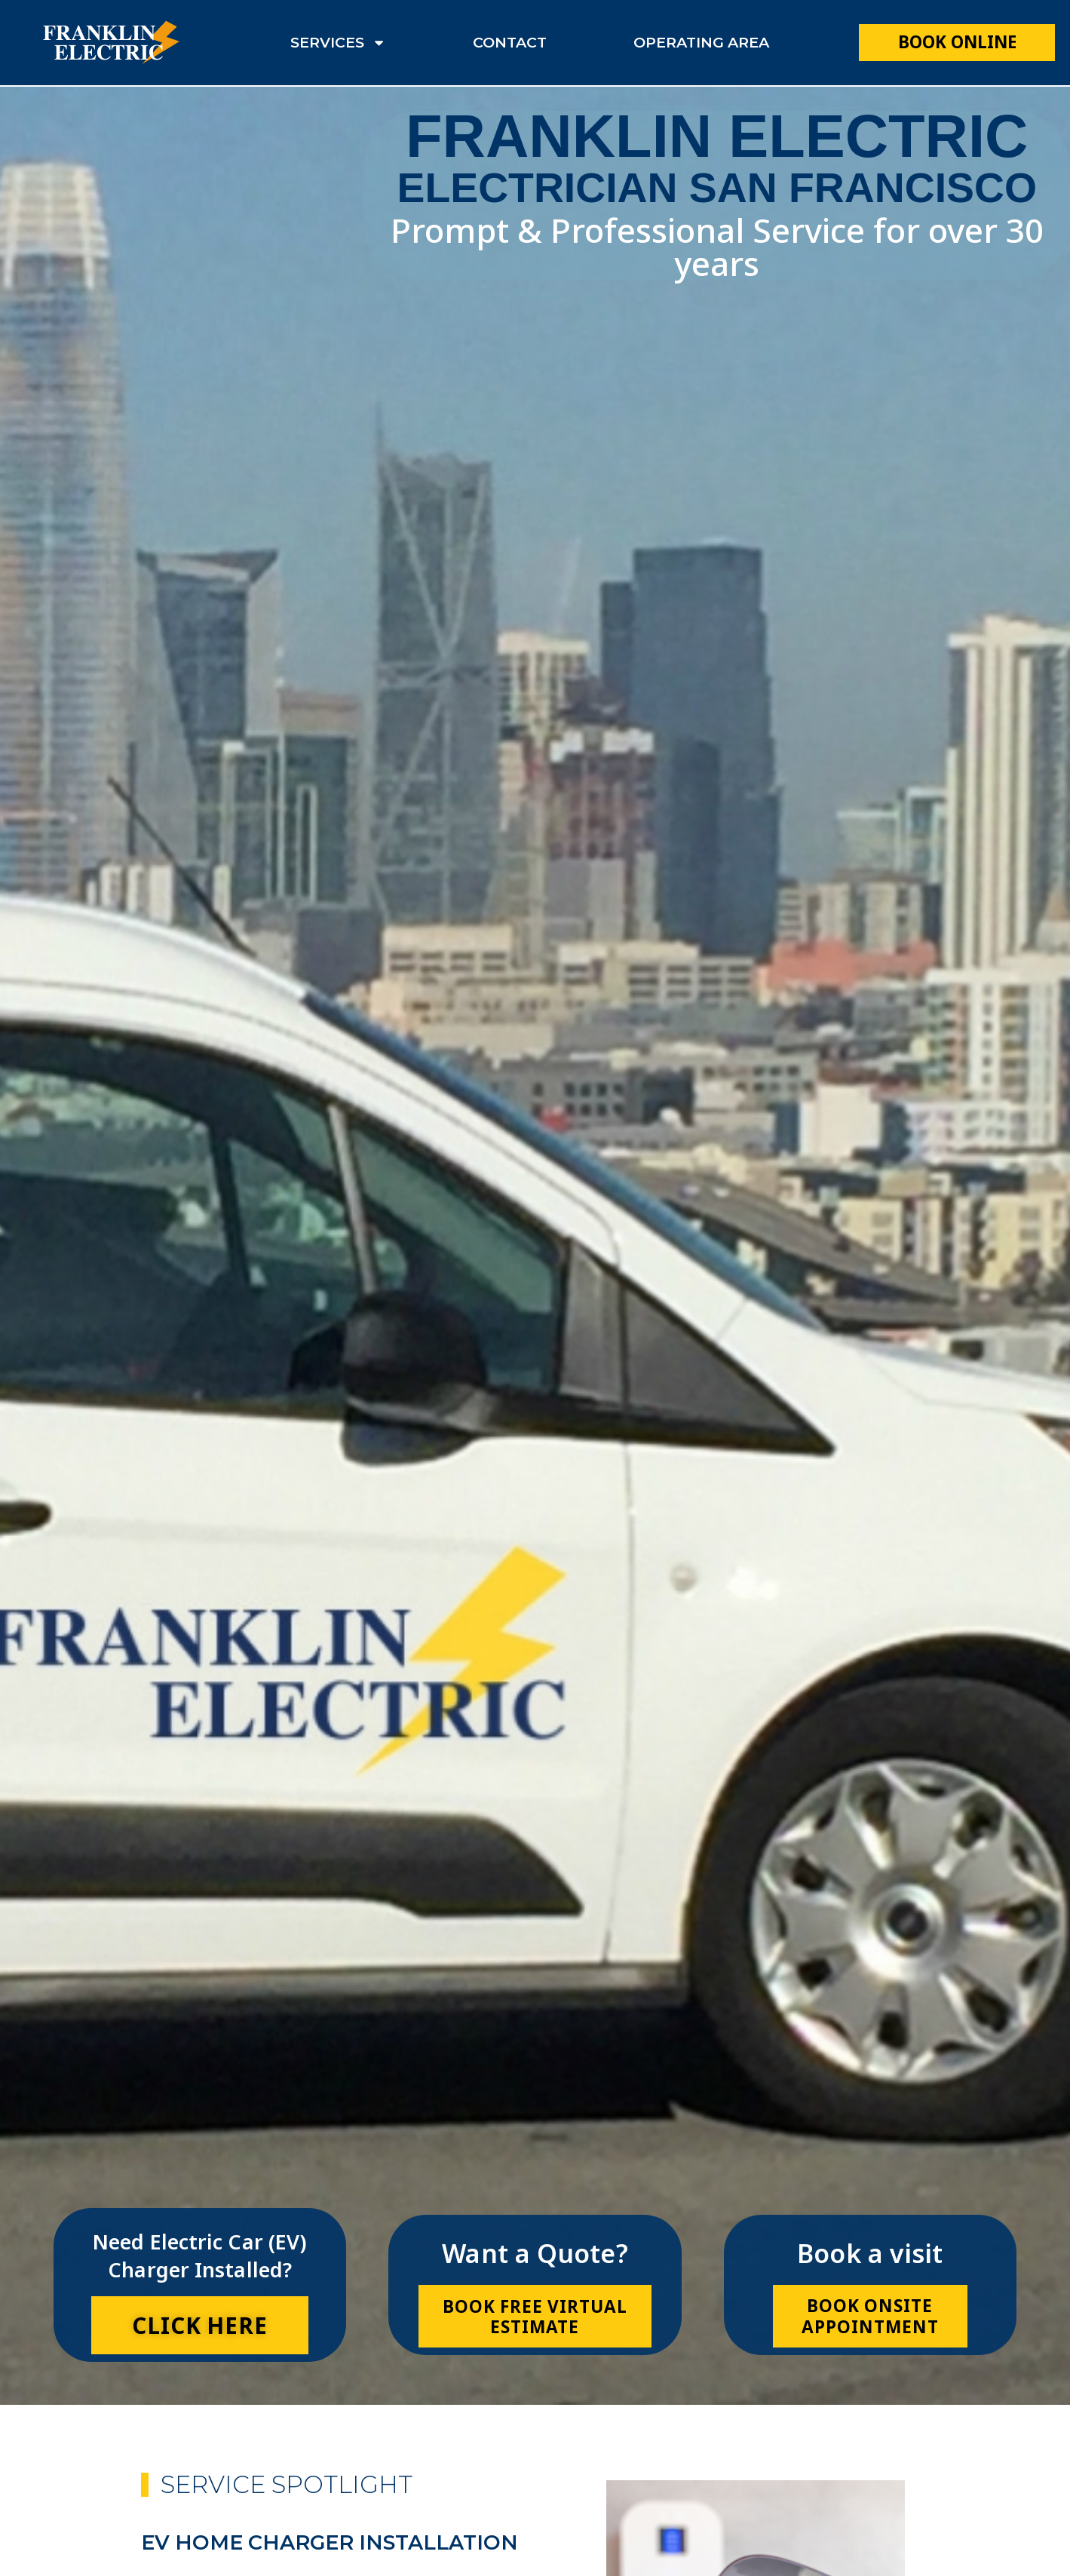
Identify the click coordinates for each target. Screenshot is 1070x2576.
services (338, 42)
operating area (701, 42)
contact (510, 42)
